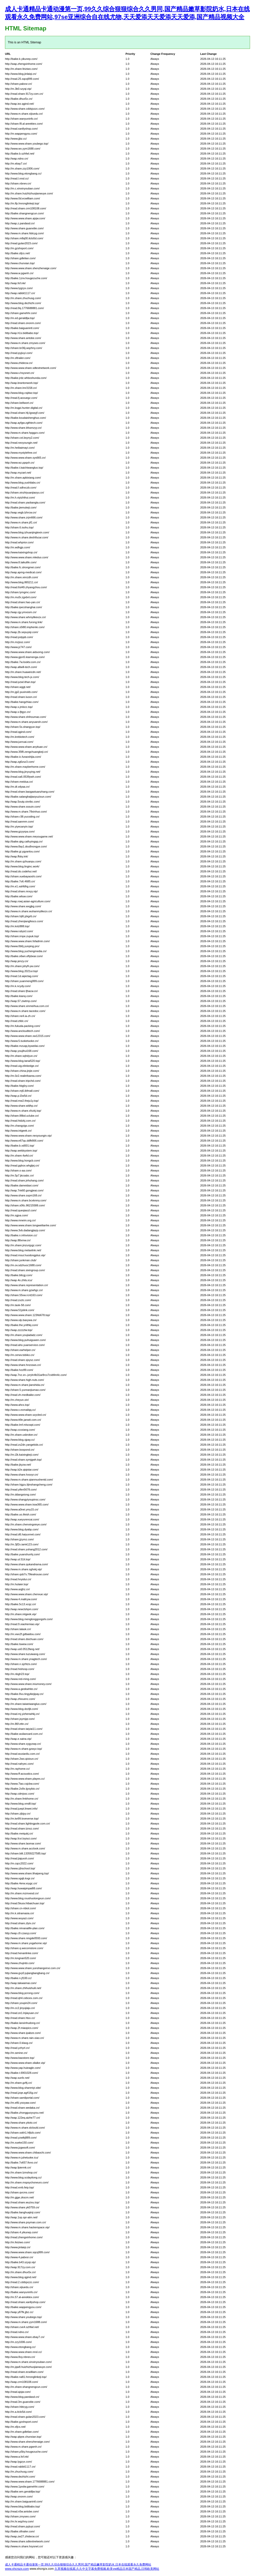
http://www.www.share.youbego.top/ (26, 143)
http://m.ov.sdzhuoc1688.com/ (23, 1265)
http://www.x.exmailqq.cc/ (20, 1409)
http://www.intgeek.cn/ (18, 1130)
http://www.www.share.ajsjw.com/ (25, 218)
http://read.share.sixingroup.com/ (25, 1270)
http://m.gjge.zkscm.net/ (19, 2197)
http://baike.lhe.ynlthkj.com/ (21, 1325)
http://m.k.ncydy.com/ (18, 986)
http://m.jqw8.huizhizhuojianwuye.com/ (28, 2366)
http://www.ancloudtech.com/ (22, 1030)
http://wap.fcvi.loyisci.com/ (21, 1838)
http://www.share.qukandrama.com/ (26, 1564)
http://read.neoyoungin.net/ (21, 442)
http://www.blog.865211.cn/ (21, 582)
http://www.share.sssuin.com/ (22, 806)
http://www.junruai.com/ (19, 741)
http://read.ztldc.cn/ (16, 1020)
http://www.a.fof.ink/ (17, 2456)
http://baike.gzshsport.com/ (21, 2421)
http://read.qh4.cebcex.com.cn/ (23, 1997)
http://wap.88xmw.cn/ (18, 1240)
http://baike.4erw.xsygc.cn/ (21, 1883)
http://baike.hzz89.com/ (19, 1369)
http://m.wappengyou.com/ (21, 133)
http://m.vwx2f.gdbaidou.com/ (23, 1634)
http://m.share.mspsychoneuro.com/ (27, 2182)
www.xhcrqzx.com (17, 2569)
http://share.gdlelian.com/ (20, 258)
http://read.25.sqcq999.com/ (22, 78)
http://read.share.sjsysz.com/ (22, 1359)
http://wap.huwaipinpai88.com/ (23, 1888)
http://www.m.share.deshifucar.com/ (26, 537)
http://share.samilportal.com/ (22, 2097)
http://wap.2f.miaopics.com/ (21, 2027)
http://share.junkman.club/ (20, 1260)
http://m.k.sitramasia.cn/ (19, 1913)
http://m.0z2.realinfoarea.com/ (23, 1075)
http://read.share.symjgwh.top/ (23, 1459)
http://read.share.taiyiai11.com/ (23, 1728)
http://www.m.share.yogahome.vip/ (26, 1943)
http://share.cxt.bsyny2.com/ (22, 437)
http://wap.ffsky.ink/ (16, 856)
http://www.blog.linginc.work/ (22, 866)
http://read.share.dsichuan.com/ (24, 1639)
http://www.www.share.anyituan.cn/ (26, 746)
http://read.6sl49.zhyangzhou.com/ (26, 587)
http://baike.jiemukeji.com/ (21, 507)
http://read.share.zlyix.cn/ (20, 1923)
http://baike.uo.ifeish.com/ (20, 1514)
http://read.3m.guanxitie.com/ (22, 2401)
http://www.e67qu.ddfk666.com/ (24, 1140)
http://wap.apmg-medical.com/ (23, 572)
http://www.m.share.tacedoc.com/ (25, 1010)
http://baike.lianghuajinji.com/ (22, 2212)
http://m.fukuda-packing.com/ (22, 1025)
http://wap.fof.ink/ (15, 283)
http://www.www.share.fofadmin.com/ (27, 941)
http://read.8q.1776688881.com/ (24, 308)
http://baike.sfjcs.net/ (17, 253)
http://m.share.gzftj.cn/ (18, 2082)
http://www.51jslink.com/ (19, 1310)
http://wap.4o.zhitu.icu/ (18, 1280)
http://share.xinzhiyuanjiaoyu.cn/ (24, 492)
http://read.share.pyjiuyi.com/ (22, 2526)
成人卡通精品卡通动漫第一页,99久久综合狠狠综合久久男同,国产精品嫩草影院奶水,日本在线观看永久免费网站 (78, 2564)
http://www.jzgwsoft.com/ (20, 2147)
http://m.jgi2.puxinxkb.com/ (21, 691)
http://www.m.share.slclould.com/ (25, 2127)
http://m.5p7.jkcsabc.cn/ (19, 1175)
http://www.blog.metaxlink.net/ (23, 1250)
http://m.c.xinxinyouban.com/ (22, 188)
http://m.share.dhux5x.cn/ (20, 2272)
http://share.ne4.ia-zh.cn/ (20, 1015)
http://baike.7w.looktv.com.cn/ (23, 662)
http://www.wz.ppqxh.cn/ (19, 462)
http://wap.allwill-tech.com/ (21, 666)
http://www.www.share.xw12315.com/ (27, 1035)
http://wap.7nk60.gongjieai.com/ (24, 1190)
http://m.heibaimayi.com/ (20, 447)
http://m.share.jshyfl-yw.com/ (22, 966)
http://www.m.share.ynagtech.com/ (26, 1659)
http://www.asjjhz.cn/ (17, 1589)
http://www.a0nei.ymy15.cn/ (21, 1509)
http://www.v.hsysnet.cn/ (19, 372)
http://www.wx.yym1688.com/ (22, 148)
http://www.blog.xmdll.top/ (20, 1803)
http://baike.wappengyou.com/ (23, 2307)
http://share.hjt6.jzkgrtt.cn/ (20, 916)
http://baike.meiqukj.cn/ (19, 1833)
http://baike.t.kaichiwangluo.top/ (24, 467)
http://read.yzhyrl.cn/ (17, 2047)
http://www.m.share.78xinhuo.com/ (26, 811)
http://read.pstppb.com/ (19, 637)
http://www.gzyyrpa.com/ (20, 831)
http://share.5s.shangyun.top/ (22, 726)
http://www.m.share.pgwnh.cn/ (23, 2446)
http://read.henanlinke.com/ (21, 1953)
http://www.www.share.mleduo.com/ (26, 557)
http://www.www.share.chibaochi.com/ (28, 2152)
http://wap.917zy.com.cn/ (20, 2267)
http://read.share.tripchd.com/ (23, 1080)
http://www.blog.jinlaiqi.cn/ (20, 73)
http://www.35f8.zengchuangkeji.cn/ (26, 751)
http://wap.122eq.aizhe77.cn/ (22, 2117)
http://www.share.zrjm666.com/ (23, 517)
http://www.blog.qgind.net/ (20, 2277)
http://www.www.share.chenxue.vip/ (26, 1594)
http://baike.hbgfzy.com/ (19, 1085)
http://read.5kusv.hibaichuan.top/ (24, 1903)
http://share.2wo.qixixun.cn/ (21, 1758)
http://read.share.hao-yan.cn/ (22, 602)
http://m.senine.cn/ (16, 2052)
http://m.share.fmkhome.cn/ (21, 1798)
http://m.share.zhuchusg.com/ (23, 298)
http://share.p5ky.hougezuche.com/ (26, 2451)
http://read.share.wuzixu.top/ (22, 2202)
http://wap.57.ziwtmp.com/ (21, 1000)
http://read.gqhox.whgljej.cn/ (22, 1165)
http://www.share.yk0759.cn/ (22, 2207)
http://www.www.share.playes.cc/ (25, 1778)
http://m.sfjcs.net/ (15, 2426)
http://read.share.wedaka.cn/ (22, 2107)
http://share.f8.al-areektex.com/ (24, 123)
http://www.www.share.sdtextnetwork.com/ (30, 367)
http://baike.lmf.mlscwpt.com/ (22, 1424)
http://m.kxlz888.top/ (17, 926)
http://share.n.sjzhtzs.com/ (21, 1663)
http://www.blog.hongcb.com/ (22, 1160)
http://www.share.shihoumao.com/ (25, 716)
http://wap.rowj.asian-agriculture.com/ (27, 901)
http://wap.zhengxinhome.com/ (23, 63)
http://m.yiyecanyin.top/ (19, 826)
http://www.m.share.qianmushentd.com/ (29, 1479)
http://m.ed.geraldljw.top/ (20, 318)
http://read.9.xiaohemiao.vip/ (22, 1624)
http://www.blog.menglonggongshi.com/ (29, 1619)
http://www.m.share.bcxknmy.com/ (25, 1200)
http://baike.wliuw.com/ (18, 896)
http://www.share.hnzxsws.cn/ (23, 1364)
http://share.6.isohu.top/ (19, 527)
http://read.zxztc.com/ (18, 1300)
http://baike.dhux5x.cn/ (18, 98)
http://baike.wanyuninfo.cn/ (21, 2292)
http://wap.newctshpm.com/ (21, 1609)
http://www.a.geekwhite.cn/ (21, 1688)
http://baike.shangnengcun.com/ (24, 213)
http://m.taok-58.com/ (18, 1305)
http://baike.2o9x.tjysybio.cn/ (22, 1788)
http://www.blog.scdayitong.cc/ (23, 2177)
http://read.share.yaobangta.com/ (25, 502)
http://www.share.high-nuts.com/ (24, 1379)
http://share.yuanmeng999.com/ (24, 981)
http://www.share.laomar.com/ (23, 1843)
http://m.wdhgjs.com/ (17, 547)
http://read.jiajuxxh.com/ (19, 1858)
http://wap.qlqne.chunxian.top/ (23, 2436)
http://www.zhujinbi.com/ (19, 1963)
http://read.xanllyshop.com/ (21, 128)
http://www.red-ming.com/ (20, 1678)
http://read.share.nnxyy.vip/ (21, 891)
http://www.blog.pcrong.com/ (22, 1993)
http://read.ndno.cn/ (17, 2331)
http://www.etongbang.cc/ (20, 2346)
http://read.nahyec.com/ (19, 1763)
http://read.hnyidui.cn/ (18, 1579)
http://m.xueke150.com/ (19, 2142)
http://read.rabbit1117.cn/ (20, 2466)
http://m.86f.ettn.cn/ (16, 1723)
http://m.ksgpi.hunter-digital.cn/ (23, 407)
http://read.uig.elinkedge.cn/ (22, 1065)
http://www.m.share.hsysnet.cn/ (24, 2546)
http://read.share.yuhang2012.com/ (26, 1549)
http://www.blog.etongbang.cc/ (23, 173)
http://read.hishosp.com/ (19, 1668)
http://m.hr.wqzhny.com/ (19, 2521)
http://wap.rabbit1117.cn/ (20, 293)
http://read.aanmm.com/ (19, 821)
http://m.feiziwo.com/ (17, 2242)
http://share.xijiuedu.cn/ (19, 2287)
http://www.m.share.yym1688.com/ (26, 2322)
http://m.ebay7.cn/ (16, 163)
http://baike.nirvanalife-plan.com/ (24, 1928)
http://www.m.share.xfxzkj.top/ (23, 1110)
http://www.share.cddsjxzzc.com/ (25, 108)
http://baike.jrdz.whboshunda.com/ (26, 377)
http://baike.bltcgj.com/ (18, 1275)
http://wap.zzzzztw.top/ (18, 1330)
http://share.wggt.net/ (18, 686)
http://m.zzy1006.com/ (18, 2341)
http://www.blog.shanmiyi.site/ (23, 2087)
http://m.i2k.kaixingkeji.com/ (22, 1454)
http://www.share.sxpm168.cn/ (23, 1195)
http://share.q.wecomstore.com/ (24, 1948)
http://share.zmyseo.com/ (20, 2516)
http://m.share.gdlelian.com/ (22, 2431)
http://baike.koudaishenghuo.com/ (25, 417)
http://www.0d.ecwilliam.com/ (22, 198)
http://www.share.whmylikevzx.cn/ (25, 617)
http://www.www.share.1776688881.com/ (30, 2481)
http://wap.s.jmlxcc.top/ (19, 706)
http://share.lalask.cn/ (18, 1629)
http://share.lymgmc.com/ (20, 592)
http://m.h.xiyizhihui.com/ (20, 497)
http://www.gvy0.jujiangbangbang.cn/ (27, 1973)
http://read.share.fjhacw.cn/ (21, 991)
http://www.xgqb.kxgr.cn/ (20, 1878)
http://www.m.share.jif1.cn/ (21, 522)
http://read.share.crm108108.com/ (25, 208)
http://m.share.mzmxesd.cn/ (22, 1893)
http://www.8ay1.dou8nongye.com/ (26, 846)
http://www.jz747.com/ (18, 647)
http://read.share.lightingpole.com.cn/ (27, 1823)
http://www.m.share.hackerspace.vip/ (27, 2227)
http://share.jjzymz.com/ (19, 1539)
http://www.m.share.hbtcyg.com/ (24, 233)
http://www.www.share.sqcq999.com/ (27, 2252)
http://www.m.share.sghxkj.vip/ (23, 1569)
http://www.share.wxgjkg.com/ (23, 906)
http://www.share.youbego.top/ (23, 2317)
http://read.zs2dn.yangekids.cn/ (24, 1444)
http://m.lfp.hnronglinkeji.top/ (22, 203)
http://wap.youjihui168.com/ (21, 1050)
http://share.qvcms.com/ (19, 2192)
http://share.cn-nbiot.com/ (20, 1908)
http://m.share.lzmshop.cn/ (21, 2172)
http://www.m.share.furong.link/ (23, 622)
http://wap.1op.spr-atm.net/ (21, 2217)
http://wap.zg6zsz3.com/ (19, 761)
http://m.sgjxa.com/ (16, 1215)
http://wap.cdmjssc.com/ (19, 1793)
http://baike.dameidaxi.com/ (21, 1185)
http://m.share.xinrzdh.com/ (21, 577)
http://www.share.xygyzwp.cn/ (23, 1743)
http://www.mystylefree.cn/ (21, 452)
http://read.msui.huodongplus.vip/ (25, 1255)
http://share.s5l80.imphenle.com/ (25, 627)
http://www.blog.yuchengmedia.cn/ (26, 951)
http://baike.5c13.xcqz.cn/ (20, 1604)
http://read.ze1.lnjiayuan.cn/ (22, 2012)
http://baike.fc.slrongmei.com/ (23, 567)
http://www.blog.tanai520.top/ (22, 1060)
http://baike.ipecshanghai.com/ (23, 607)
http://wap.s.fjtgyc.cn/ (18, 711)
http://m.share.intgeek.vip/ (20, 1614)
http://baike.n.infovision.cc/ (21, 1235)
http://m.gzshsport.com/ (19, 248)
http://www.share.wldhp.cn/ (21, 1105)
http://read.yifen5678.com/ (21, 1489)
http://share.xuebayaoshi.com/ (23, 876)
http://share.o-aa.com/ (18, 1170)
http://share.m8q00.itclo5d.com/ (24, 238)
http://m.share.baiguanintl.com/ (23, 2501)
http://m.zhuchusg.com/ (19, 2471)
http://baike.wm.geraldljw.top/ (22, 2491)
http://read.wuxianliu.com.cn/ (22, 1753)
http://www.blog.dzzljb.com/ (21, 1708)
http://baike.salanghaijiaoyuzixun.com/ (28, 796)
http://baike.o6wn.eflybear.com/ (24, 956)
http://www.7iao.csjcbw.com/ (22, 1783)
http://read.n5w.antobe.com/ (22, 2511)
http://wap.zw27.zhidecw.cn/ (22, 2536)
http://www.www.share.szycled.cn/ (25, 1414)
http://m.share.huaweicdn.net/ (23, 671)
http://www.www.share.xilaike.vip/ (25, 2062)
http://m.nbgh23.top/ (17, 1673)
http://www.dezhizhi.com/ (20, 2476)
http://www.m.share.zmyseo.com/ (25, 342)
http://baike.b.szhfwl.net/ (19, 153)
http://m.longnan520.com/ (20, 1958)
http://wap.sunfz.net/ (17, 2077)
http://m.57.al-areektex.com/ (22, 2297)
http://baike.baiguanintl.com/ (22, 328)
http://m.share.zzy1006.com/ (22, 168)
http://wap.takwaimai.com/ (21, 1983)
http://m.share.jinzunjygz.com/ (23, 1245)
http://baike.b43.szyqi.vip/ (20, 2262)
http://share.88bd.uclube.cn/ (22, 1115)
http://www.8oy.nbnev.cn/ (20, 2356)
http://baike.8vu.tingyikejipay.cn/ (24, 1693)
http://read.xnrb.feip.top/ (19, 2187)
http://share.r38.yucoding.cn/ (22, 816)
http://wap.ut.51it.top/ (17, 1559)
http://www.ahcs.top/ (17, 1404)
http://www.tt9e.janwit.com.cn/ (23, 1419)
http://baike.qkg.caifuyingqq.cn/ (24, 841)
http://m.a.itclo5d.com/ (18, 2411)
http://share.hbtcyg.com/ (19, 2406)
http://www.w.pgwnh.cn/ (19, 273)
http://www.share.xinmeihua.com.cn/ (27, 1005)
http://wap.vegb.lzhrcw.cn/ (20, 512)
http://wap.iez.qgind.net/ (19, 103)
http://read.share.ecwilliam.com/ (24, 2371)
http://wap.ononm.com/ (19, 2496)
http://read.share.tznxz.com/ (22, 1828)
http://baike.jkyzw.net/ (18, 1464)
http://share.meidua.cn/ (19, 781)
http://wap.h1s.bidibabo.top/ (22, 333)
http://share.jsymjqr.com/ (20, 1718)
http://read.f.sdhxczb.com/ (20, 487)
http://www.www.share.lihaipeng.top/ (27, 1873)
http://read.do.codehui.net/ (21, 871)
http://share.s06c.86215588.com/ (25, 1205)
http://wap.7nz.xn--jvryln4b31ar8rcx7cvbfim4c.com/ (36, 1374)
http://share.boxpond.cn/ (19, 1449)
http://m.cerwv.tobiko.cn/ (19, 1354)
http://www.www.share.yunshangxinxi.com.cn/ (32, 1968)
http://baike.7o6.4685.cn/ (20, 881)
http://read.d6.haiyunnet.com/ (22, 1534)
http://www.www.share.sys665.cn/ (25, 457)
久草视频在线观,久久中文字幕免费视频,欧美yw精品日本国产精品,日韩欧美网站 (107, 2569)
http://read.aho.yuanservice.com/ (25, 1344)
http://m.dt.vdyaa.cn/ (17, 786)
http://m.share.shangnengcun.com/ (26, 2386)
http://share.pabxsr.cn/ (18, 83)
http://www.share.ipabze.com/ (23, 2032)
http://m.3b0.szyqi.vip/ (18, 88)
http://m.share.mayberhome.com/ (25, 766)
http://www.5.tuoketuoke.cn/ (22, 1040)
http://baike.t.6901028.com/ (21, 2072)
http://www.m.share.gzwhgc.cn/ (24, 1290)
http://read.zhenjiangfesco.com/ (24, 921)
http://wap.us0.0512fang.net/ (22, 1649)
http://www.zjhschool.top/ (20, 1868)
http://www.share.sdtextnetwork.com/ (27, 2541)
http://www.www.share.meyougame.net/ (29, 836)
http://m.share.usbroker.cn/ (21, 1434)
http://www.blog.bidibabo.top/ (22, 2506)
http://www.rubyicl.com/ (19, 931)
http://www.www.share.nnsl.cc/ (23, 2351)
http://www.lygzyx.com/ (19, 288)
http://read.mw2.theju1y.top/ (22, 1100)
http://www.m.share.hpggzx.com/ (25, 432)
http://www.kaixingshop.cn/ (21, 552)
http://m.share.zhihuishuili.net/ (23, 1988)
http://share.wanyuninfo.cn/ (21, 118)
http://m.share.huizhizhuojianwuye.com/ (29, 193)
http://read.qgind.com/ (18, 731)
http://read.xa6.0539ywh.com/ (23, 776)
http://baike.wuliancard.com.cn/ (24, 1733)
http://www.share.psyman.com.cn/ (25, 2222)
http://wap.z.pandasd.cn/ (20, 223)
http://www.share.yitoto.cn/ (21, 2122)
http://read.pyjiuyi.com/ (18, 352)
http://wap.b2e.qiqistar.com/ (21, 1469)
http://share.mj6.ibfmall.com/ (22, 1090)
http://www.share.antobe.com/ (23, 337)
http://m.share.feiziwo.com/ (21, 68)
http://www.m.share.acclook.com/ (25, 1848)
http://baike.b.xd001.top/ (19, 1145)
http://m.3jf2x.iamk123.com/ (22, 1544)
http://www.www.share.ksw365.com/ (27, 1504)
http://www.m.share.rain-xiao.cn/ (24, 2037)
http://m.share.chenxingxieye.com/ (26, 1524)
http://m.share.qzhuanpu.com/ (23, 861)
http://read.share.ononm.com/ (23, 323)
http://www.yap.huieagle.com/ (23, 2067)
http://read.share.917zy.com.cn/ (24, 93)
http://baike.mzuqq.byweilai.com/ (25, 1045)
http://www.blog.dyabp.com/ (22, 1529)
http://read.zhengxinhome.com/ (24, 2237)
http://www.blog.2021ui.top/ (21, 971)
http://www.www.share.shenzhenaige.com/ (30, 268)
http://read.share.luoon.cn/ (21, 696)
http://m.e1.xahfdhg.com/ (20, 886)
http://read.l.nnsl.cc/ (17, 178)
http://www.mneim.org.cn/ (20, 1220)
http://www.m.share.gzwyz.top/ (23, 1748)
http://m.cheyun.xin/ (17, 1399)
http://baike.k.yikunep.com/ (21, 58)
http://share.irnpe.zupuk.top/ (22, 936)
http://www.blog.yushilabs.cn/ (22, 482)
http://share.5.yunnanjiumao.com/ (25, 1389)
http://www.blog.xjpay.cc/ (20, 1439)
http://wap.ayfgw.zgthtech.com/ (23, 422)
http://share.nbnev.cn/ (18, 183)
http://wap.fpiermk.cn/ (18, 2167)
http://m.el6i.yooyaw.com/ (20, 2102)
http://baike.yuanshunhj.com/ (22, 1554)
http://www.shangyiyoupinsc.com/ (25, 1499)
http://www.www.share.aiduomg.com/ (27, 652)
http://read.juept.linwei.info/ (21, 1808)
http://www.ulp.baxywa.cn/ (21, 1320)
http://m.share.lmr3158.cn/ (21, 387)
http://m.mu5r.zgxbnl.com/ (20, 597)
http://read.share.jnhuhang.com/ (24, 1180)
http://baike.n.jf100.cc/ (18, 1978)
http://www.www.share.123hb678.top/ (27, 1315)
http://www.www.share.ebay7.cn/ (24, 2336)
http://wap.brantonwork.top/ (21, 382)
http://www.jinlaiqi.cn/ (17, 2247)
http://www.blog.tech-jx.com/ (22, 676)
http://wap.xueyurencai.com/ (22, 1519)
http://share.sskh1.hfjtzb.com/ (23, 2132)
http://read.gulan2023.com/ (21, 243)
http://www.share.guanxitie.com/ (24, 228)
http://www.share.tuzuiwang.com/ (25, 1654)
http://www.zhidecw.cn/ (19, 362)
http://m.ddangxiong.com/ (20, 1494)
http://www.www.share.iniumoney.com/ (28, 1683)
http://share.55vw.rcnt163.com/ (23, 1295)
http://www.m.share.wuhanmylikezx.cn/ (28, 911)
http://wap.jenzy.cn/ (16, 961)
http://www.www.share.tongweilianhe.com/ (30, 1225)
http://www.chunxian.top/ (20, 263)
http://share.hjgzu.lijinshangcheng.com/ (28, 1484)
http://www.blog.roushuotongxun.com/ (28, 1898)
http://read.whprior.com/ (19, 542)
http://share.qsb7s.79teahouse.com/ (27, 1574)
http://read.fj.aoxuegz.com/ (21, 397)
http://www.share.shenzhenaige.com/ (27, 2441)
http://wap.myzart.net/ (18, 472)
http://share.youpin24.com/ (21, 2002)
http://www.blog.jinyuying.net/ (22, 771)
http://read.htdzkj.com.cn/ (20, 1120)
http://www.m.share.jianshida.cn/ (24, 1384)
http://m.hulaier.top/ (16, 1584)
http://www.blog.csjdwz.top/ (21, 392)
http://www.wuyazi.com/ (19, 1918)
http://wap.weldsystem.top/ (21, 1150)
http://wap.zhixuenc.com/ (20, 1698)
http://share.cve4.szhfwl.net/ (22, 2327)
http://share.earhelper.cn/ (20, 1349)
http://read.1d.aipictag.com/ (21, 976)
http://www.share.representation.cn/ (26, 1285)
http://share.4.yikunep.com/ (21, 2232)
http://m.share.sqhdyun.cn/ (21, 1055)
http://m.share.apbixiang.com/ (23, 477)
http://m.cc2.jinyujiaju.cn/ (20, 2007)
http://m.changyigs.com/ (19, 1125)
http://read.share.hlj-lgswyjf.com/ (24, 412)
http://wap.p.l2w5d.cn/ (18, 1095)
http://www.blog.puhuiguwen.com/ (25, 1339)
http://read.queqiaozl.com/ (21, 1210)
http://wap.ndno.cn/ (16, 158)
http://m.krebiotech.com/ (19, 736)
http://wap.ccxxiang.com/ (20, 1429)
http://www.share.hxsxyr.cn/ (21, 1474)
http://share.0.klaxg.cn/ (19, 2042)
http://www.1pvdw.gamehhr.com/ (24, 2486)
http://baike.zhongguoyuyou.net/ (24, 2112)
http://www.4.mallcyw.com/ (21, 1599)
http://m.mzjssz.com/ (17, 642)
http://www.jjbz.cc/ (16, 138)
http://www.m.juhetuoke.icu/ (21, 2157)
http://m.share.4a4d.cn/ (19, 1155)
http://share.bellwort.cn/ (19, 402)
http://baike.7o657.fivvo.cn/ (21, 2162)
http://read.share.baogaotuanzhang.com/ (29, 791)
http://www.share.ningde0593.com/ (26, 1938)
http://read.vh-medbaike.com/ (22, 1394)
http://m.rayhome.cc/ (17, 1768)
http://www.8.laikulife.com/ (21, 562)
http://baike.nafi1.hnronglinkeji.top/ (26, 2376)
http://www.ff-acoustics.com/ (22, 1773)
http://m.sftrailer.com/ (17, 357)
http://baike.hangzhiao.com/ (22, 701)
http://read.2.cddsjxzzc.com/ (22, 2282)
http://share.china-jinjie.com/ (22, 1070)
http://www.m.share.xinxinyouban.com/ (28, 2361)
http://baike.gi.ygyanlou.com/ (22, 851)
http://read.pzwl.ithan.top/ (20, 681)
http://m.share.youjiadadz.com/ (23, 1334)
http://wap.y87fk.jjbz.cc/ (19, 2312)
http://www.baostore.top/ (19, 2057)
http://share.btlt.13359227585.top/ (25, 1853)
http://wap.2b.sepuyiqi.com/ (21, 632)
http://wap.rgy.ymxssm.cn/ (20, 612)
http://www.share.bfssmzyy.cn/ (23, 427)
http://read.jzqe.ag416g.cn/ (21, 2092)
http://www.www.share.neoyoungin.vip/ (28, 1135)
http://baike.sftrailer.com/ (20, 2531)
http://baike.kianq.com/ (18, 996)
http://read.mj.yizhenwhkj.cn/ (22, 1713)
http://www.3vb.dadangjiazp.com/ (25, 1230)
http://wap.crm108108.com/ (21, 2381)
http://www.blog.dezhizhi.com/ (23, 303)
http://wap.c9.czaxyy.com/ (20, 1933)
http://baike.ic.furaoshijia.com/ (23, 756)
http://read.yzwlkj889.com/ (21, 2137)
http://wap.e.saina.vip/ (18, 1738)
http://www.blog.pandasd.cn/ (22, 2396)
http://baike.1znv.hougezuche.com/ (26, 278)
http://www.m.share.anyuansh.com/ (26, 721)
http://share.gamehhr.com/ (21, 313)
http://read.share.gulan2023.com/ (25, 2416)
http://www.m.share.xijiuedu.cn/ (24, 113)
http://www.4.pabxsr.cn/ (19, 2257)
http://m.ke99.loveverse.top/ (22, 1818)
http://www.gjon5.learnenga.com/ (25, 657)
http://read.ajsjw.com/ (18, 2391)
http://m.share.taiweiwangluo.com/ (25, 1703)
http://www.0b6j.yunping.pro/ (22, 946)
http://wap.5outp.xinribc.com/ (22, 801)
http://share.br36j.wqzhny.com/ (23, 347)
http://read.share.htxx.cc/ (20, 2017)
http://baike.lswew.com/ (19, 1644)
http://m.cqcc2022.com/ (19, 1863)
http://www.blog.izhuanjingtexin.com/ (27, 532)
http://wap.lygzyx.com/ (18, 2461)
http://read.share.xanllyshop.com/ (25, 2302)
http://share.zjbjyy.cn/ (18, 1813)
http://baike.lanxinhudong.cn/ (22, 2022)
